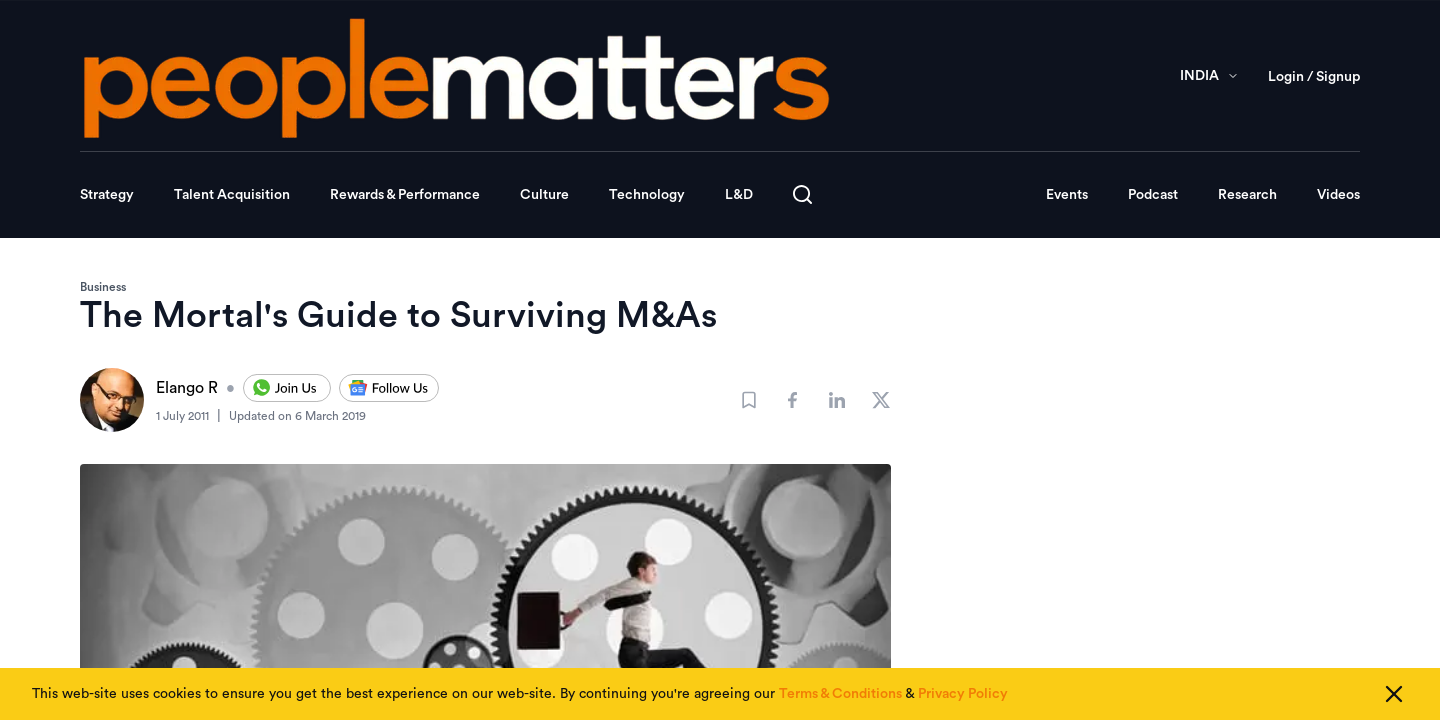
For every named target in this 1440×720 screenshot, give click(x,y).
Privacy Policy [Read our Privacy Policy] (963, 695)
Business (103, 287)
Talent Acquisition (232, 195)
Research (1247, 195)
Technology (647, 195)
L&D (739, 195)
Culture (544, 195)
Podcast (1153, 195)
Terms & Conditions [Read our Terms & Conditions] (840, 695)
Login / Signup (1314, 77)
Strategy (107, 195)
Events (1067, 195)
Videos (1338, 195)
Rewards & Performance (405, 195)
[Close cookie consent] (1394, 695)
